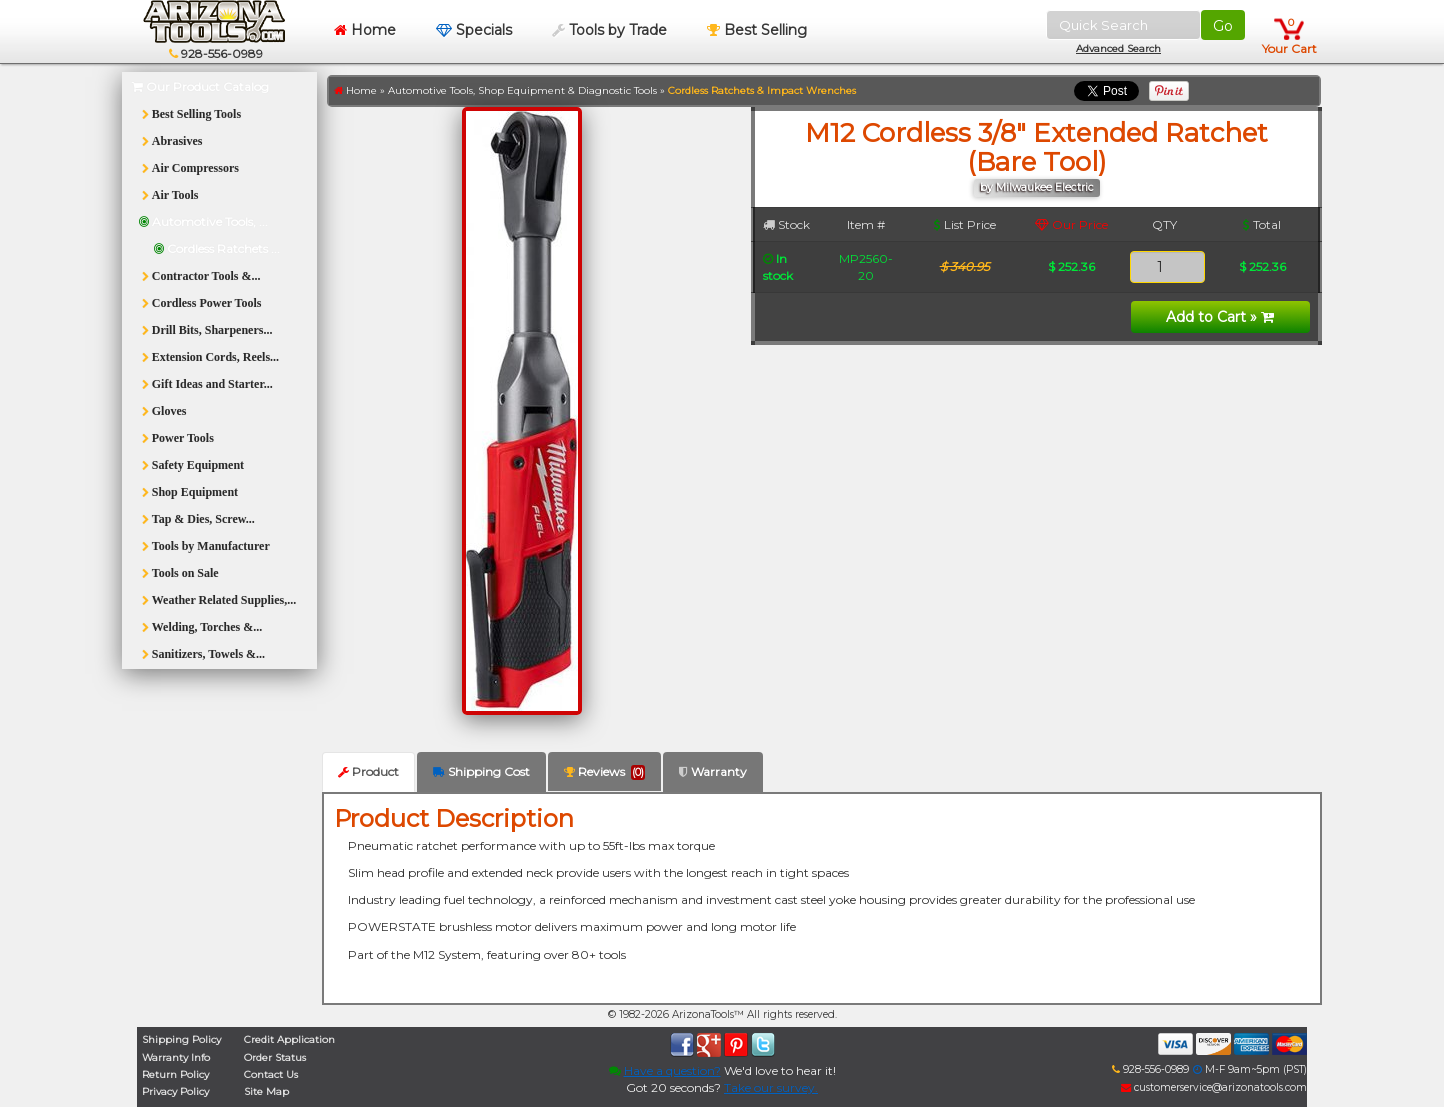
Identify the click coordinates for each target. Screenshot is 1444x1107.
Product (368, 771)
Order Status (275, 1057)
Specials (474, 30)
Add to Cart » (1220, 317)
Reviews (604, 772)
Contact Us (271, 1074)
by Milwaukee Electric (1037, 187)
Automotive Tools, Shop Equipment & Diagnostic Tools (522, 90)
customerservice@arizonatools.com (1214, 1087)
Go (1223, 26)
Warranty (713, 771)
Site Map (266, 1091)
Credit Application (289, 1039)
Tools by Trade (609, 30)
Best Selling (757, 30)
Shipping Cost (481, 771)
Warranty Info (176, 1057)
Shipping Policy (181, 1039)
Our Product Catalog (200, 86)
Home (365, 30)
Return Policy (175, 1074)
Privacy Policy (175, 1091)
